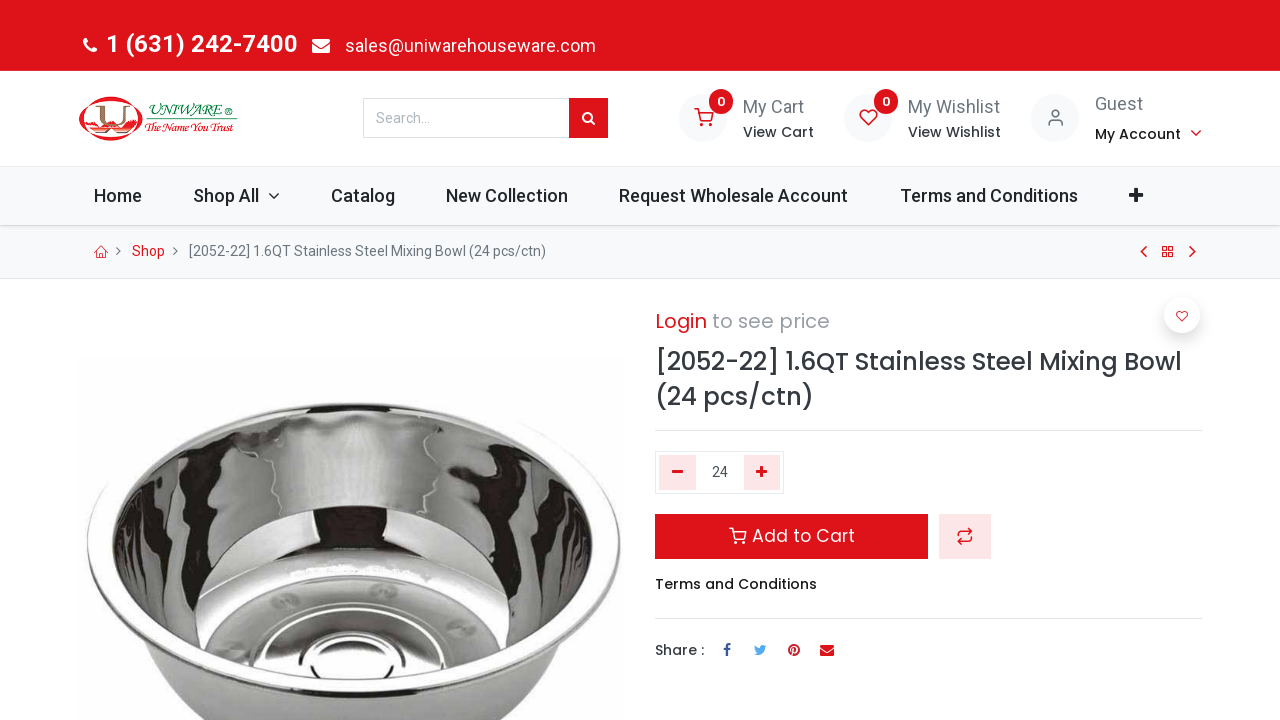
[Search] (588, 118)
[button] (1145, 195)
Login (681, 321)
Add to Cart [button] (792, 536)
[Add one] (762, 473)
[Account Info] (1148, 133)
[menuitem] (127, 195)
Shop (148, 251)
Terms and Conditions (736, 584)
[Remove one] (677, 473)
